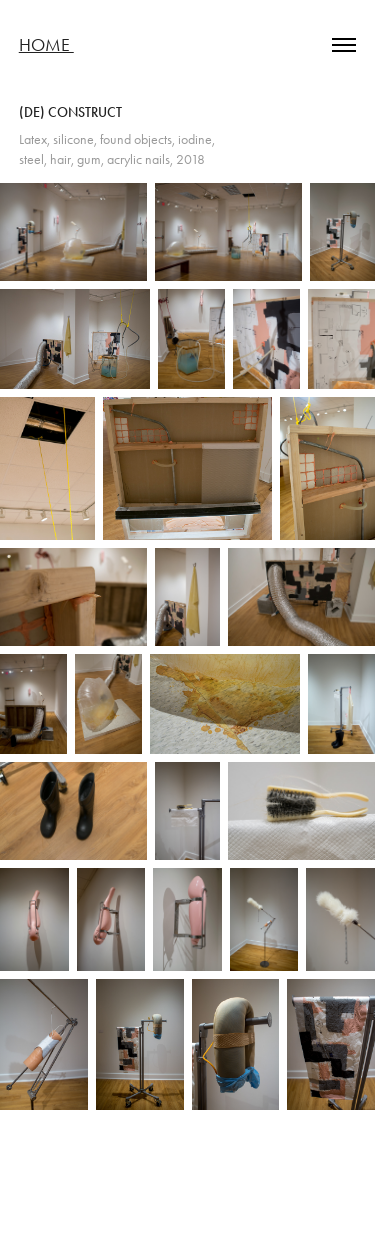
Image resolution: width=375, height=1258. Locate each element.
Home (46, 45)
